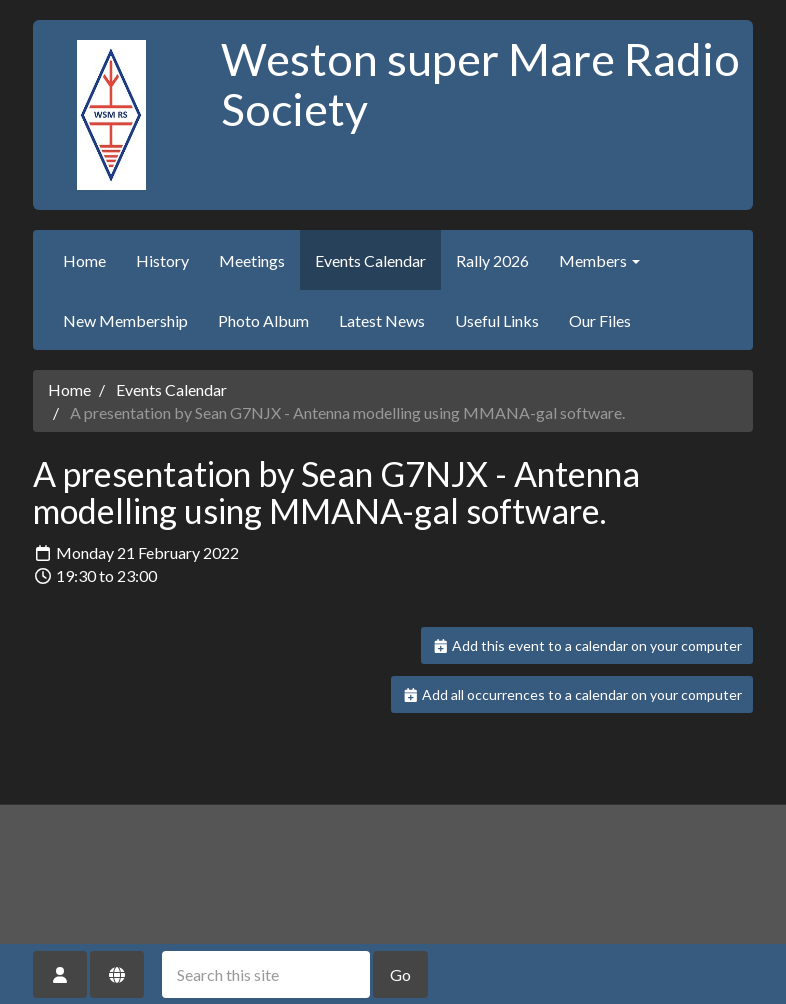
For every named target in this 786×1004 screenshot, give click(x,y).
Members (599, 260)
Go (400, 974)
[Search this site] (266, 974)
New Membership (125, 320)
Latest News (382, 320)
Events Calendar (370, 260)
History (162, 260)
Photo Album (263, 320)
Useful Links (497, 320)
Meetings (252, 260)
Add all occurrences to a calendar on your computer (572, 694)
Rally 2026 (492, 260)
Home (84, 260)
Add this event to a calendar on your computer (587, 645)
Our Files (600, 320)
